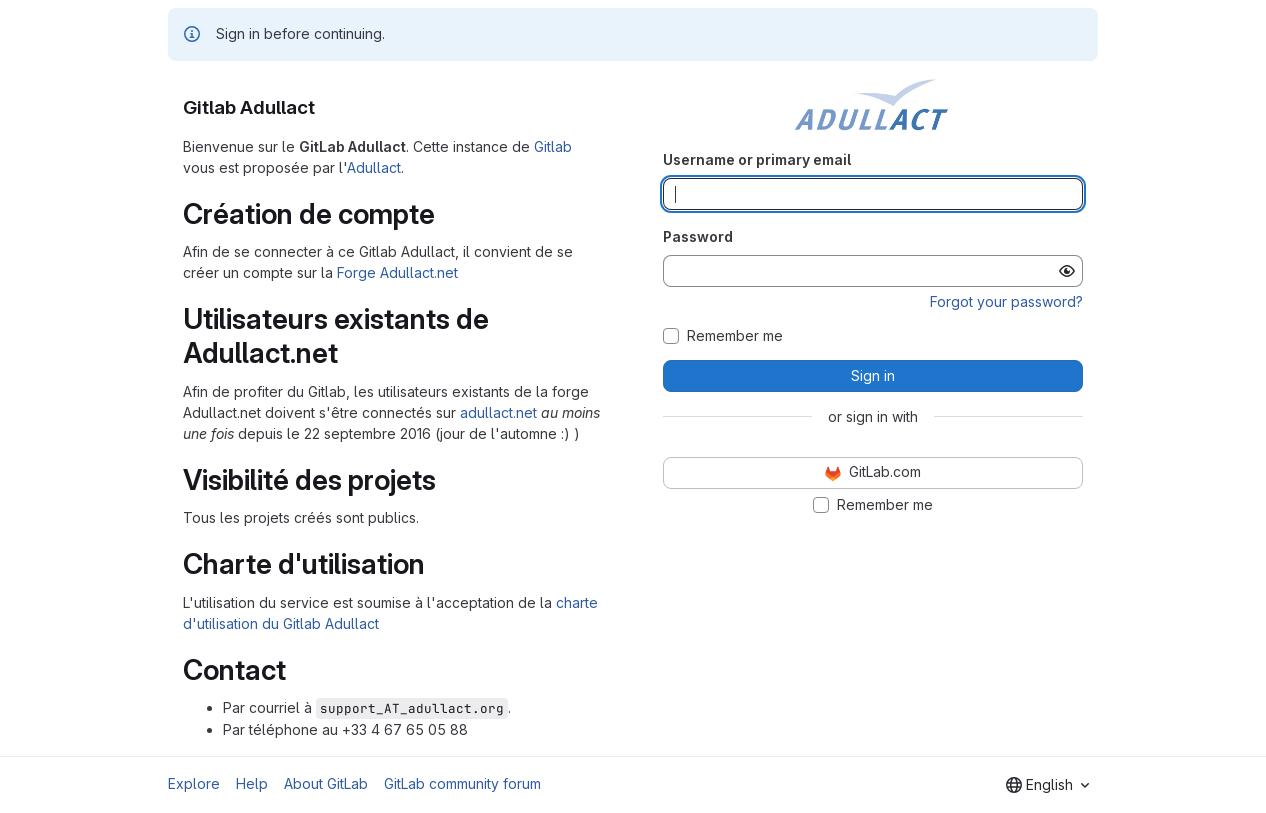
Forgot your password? (1006, 301)
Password (698, 236)
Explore (194, 783)
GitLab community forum (462, 783)
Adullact (374, 167)
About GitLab (326, 783)
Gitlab (553, 146)
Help (252, 783)
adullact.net (498, 412)
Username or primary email (757, 159)
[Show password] (1067, 271)
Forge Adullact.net (397, 272)
